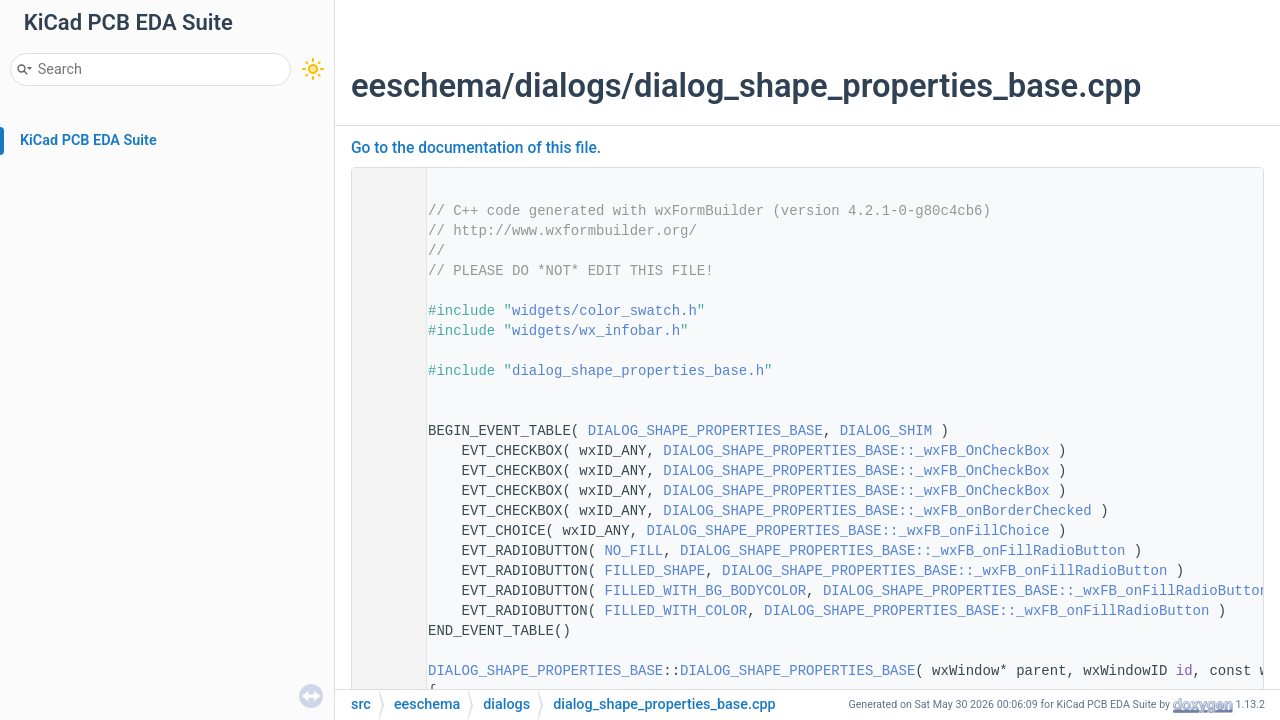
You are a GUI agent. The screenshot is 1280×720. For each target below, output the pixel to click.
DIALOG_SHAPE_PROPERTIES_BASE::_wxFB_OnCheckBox (856, 451)
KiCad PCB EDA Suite (88, 140)
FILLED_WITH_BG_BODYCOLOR (705, 591)
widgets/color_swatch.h (604, 311)
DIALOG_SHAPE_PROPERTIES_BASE (705, 431)
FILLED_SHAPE (654, 571)
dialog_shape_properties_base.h (638, 371)
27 (383, 671)
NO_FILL (633, 551)
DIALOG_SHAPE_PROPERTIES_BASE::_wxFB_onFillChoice (847, 531)
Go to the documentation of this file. (476, 148)
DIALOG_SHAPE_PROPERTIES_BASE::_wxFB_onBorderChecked (877, 511)
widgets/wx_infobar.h (596, 331)
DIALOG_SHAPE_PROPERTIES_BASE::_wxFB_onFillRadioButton (902, 551)
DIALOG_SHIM (886, 431)
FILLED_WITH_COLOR (675, 611)
